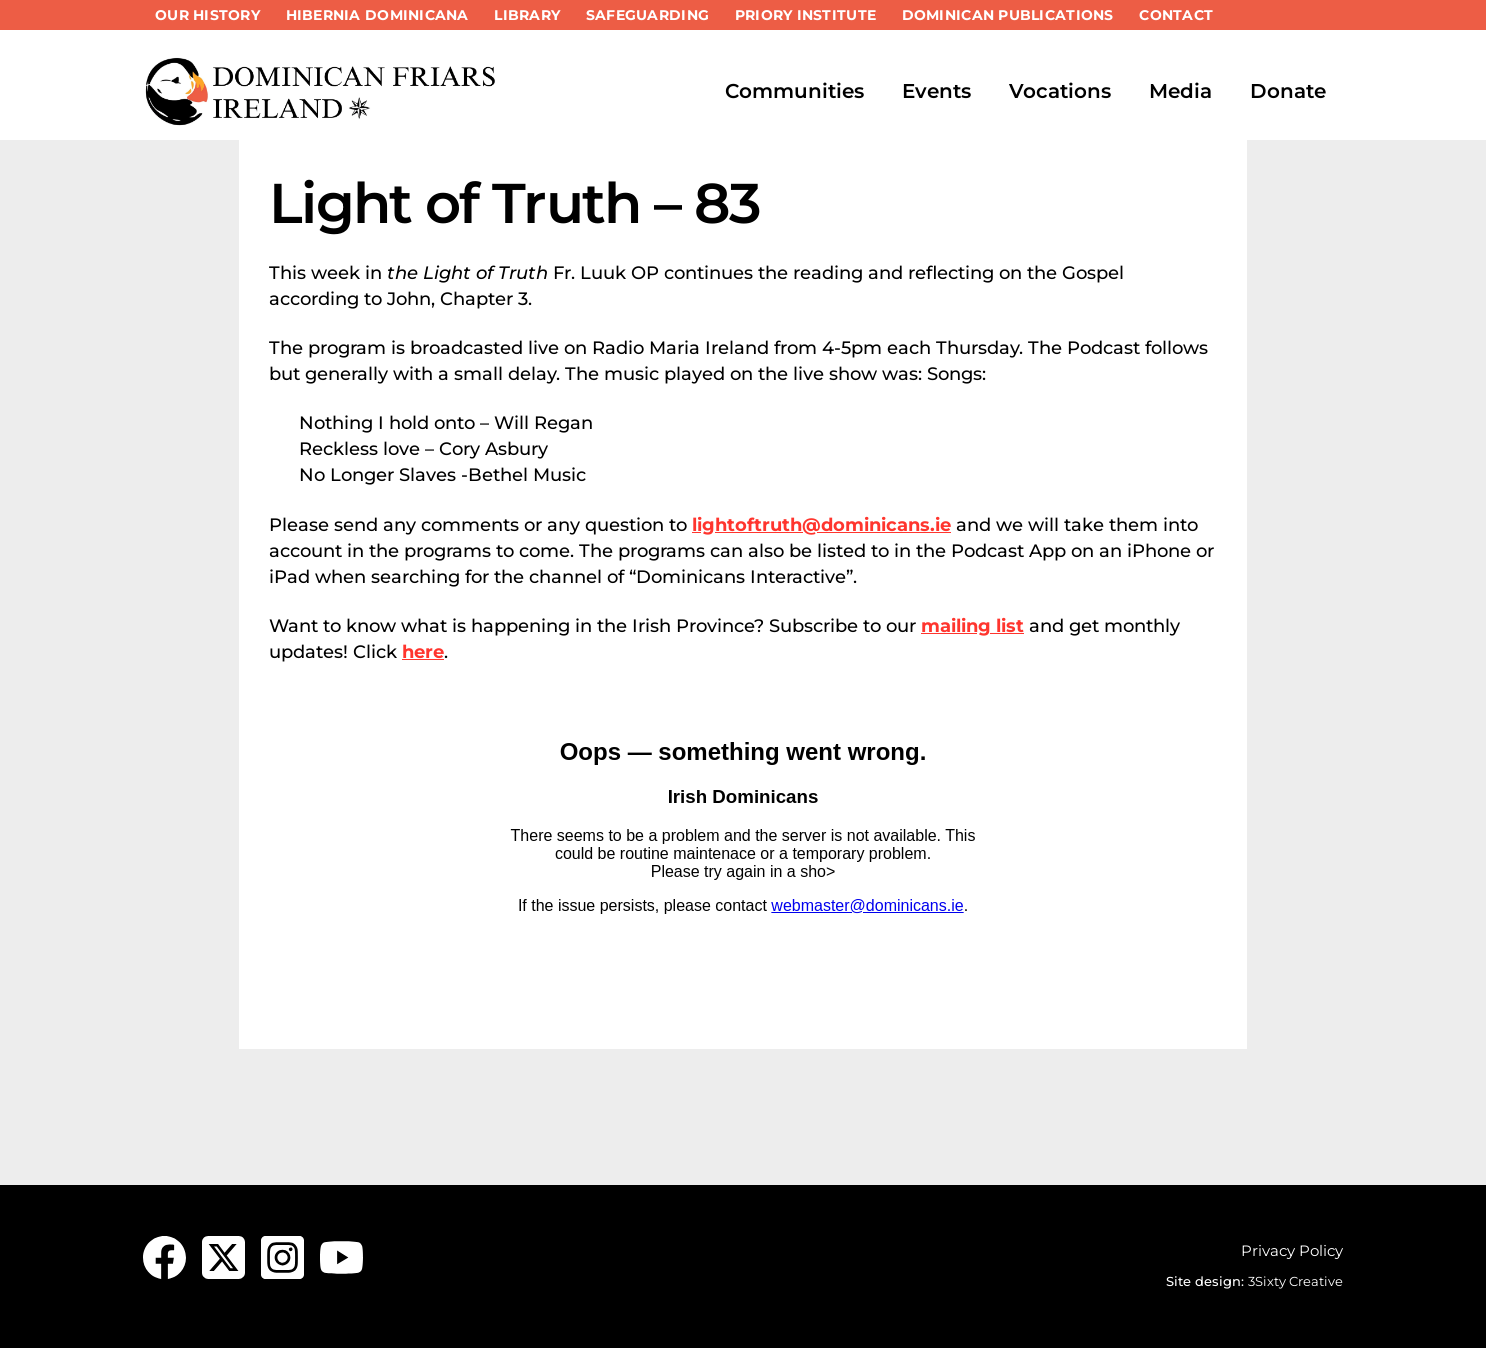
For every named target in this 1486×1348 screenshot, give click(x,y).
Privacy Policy (1292, 1250)
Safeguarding (647, 15)
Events (936, 91)
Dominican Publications (1008, 15)
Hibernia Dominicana (377, 15)
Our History (207, 15)
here (423, 652)
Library (527, 15)
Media (1180, 91)
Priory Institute (805, 15)
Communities (794, 91)
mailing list (972, 626)
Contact (1176, 15)
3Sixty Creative (1295, 1281)
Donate (1288, 91)
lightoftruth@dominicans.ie (821, 525)
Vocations (1060, 91)
